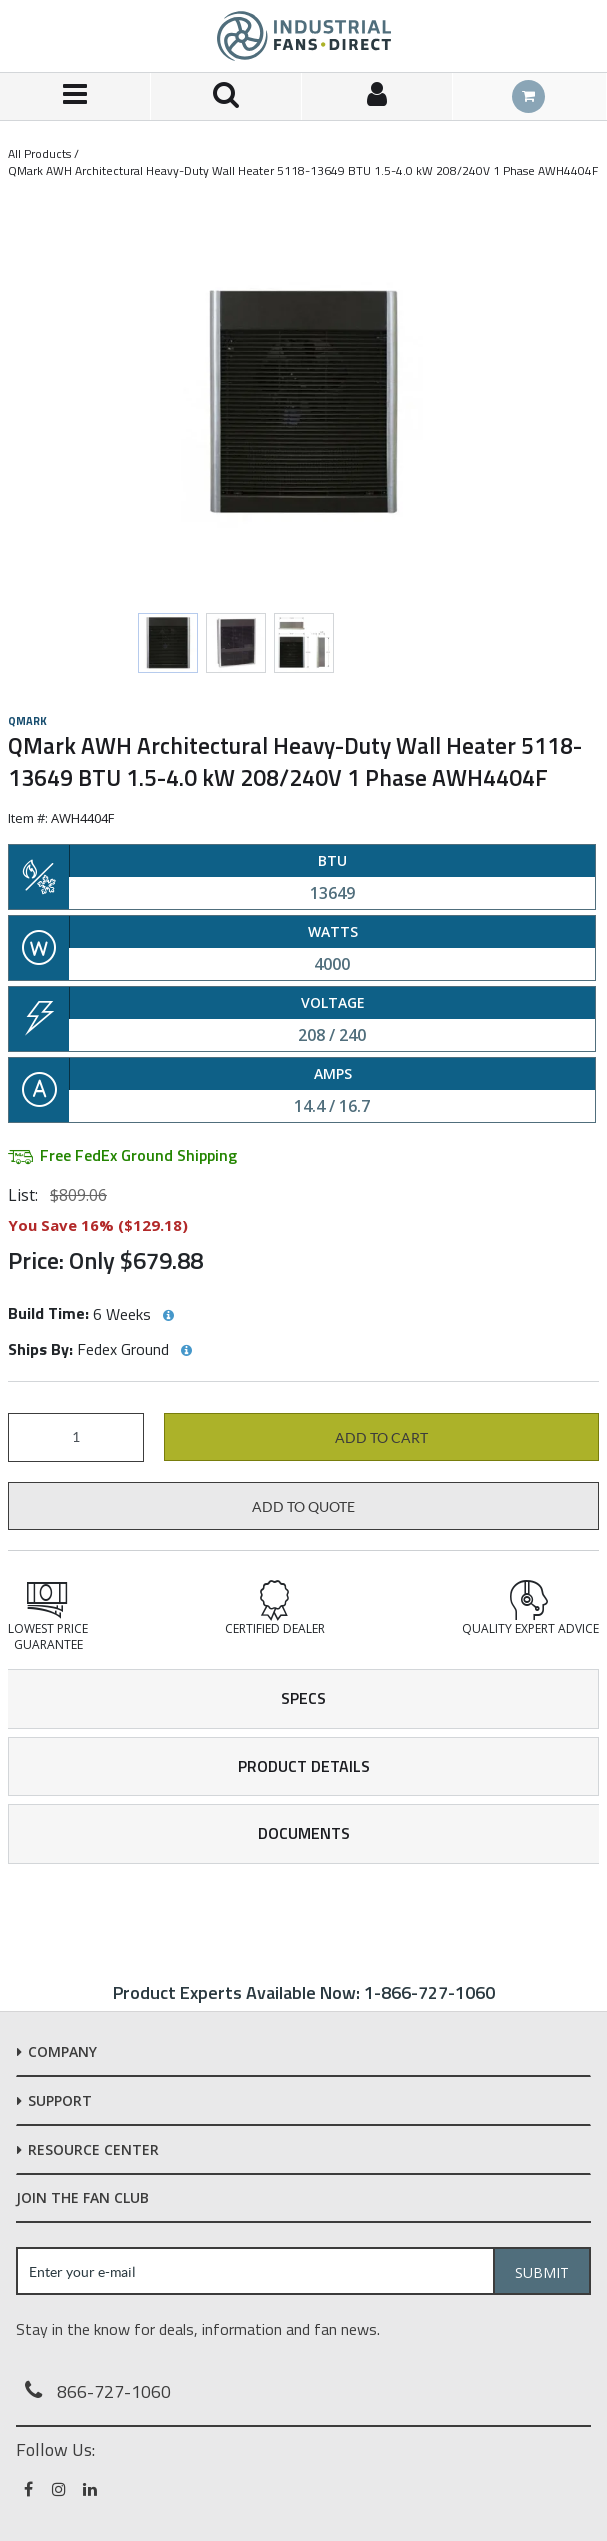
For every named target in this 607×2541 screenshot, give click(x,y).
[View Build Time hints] (168, 1316)
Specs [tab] (303, 1698)
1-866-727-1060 (429, 1992)
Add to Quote (303, 1507)
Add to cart (381, 1438)
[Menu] (75, 96)
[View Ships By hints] (186, 1351)
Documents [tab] (304, 1833)
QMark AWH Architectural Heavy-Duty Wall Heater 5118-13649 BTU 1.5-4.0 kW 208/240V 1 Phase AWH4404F (303, 170)
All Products (39, 153)
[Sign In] (377, 96)
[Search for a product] (226, 96)
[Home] (304, 36)
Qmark (27, 721)
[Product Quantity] (76, 1437)
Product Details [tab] (304, 1766)
